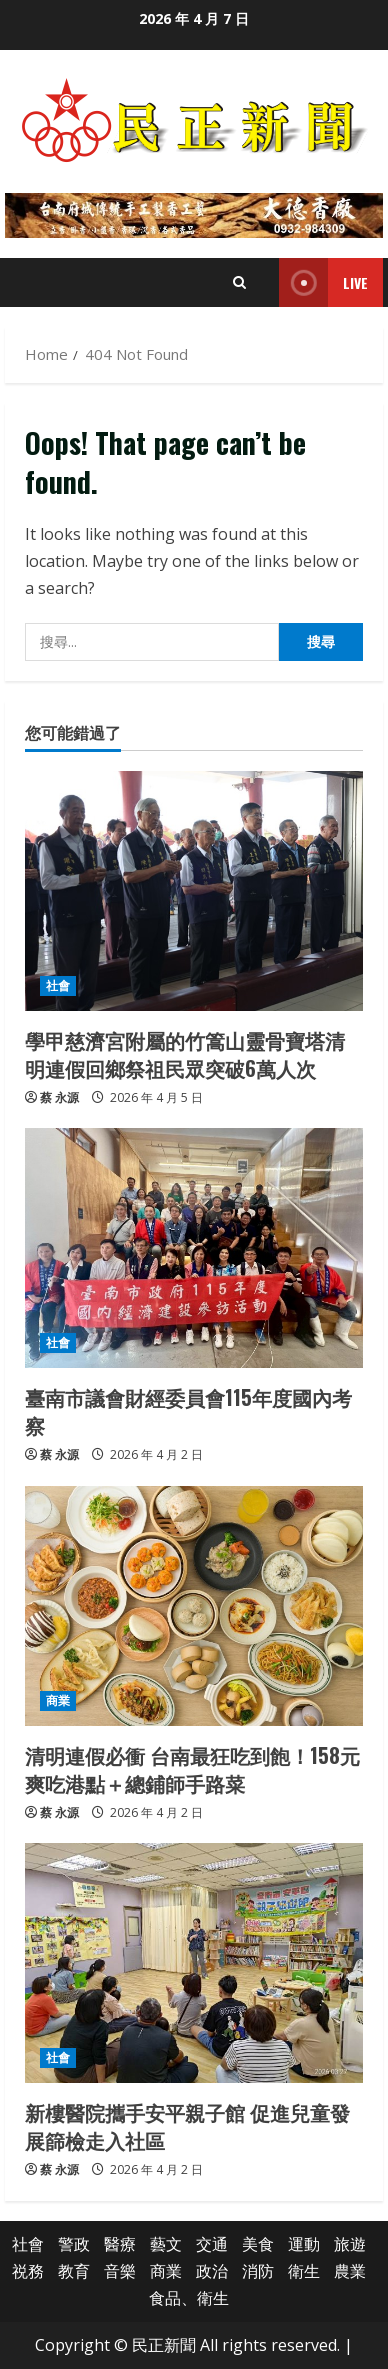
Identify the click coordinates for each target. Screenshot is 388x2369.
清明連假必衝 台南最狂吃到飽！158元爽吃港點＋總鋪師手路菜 (192, 1769)
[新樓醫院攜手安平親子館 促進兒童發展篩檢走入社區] (194, 1963)
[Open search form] (239, 282)
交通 (212, 2244)
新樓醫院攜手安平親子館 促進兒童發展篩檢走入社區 (187, 2126)
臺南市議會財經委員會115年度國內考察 (188, 1411)
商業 (58, 1700)
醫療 (120, 2244)
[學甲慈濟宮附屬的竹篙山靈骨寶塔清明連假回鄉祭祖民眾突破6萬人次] (194, 891)
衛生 (304, 2271)
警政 (74, 2244)
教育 (74, 2271)
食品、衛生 (189, 2298)
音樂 (120, 2271)
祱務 (28, 2271)
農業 (350, 2271)
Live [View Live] (323, 282)
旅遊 (350, 2244)
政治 (212, 2271)
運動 (304, 2244)
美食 (258, 2244)
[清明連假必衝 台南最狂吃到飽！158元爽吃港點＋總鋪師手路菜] (194, 1606)
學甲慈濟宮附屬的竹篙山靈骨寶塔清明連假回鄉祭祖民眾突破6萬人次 (185, 1054)
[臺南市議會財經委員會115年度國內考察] (194, 1248)
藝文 (166, 2244)
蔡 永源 (59, 1097)
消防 (258, 2271)
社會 (58, 985)
